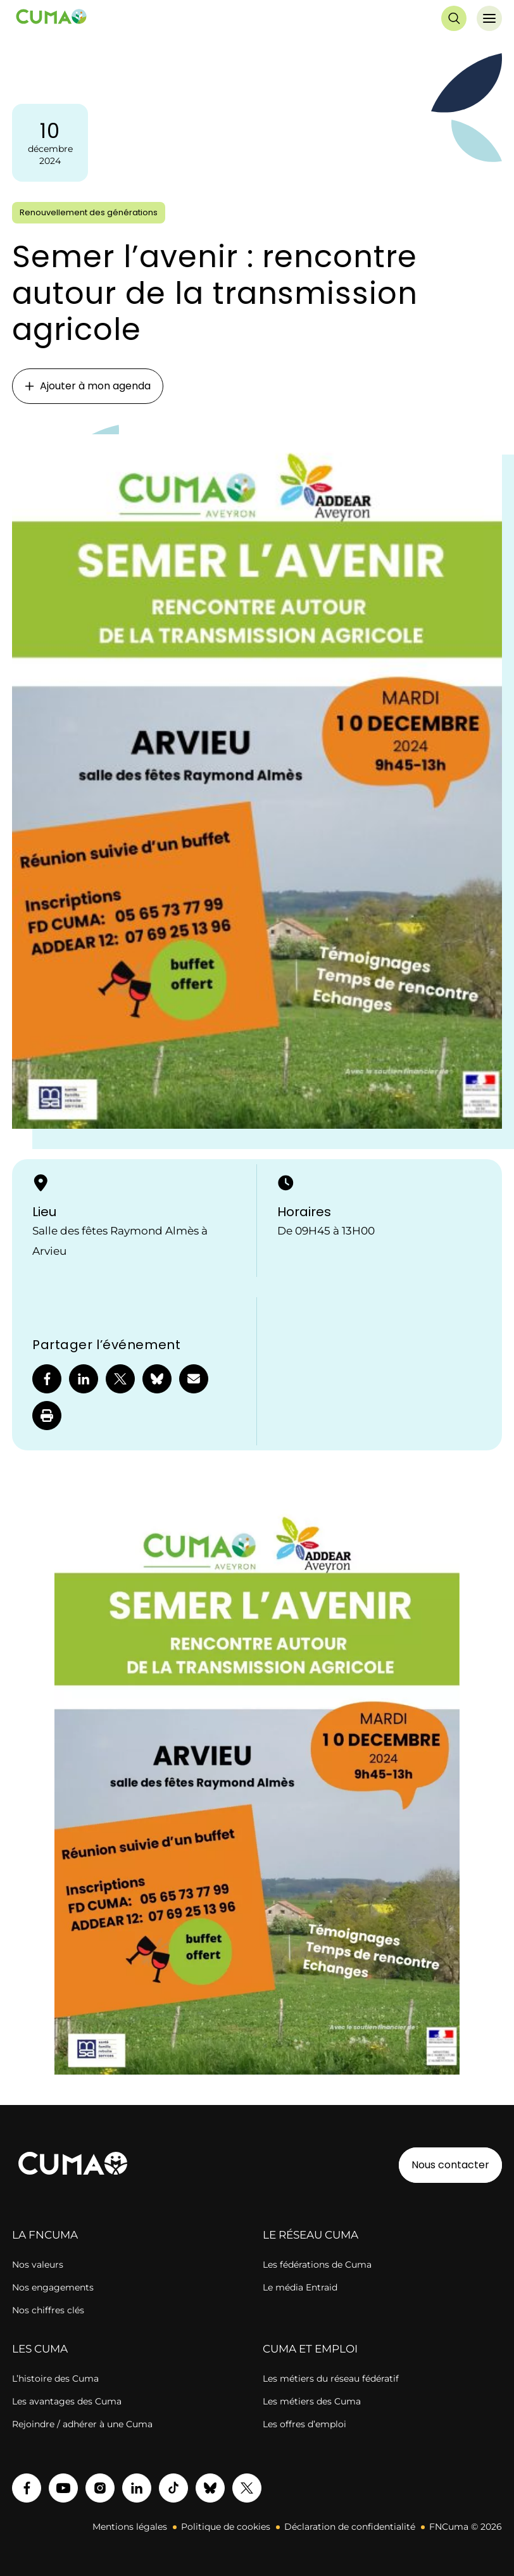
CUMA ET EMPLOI (310, 2348)
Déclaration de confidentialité (349, 2526)
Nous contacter (450, 2165)
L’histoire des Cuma (55, 2378)
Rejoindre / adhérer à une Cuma (82, 2424)
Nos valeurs (37, 2264)
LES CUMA (40, 2348)
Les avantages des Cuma (67, 2401)
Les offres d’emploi (304, 2424)
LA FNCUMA (45, 2234)
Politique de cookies (225, 2526)
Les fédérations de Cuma (317, 2264)
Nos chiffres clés (48, 2310)
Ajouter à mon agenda (88, 386)
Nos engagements (53, 2287)
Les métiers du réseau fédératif (331, 2378)
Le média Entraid (300, 2287)
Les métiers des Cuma (312, 2401)
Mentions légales (129, 2526)
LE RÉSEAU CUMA (310, 2234)
